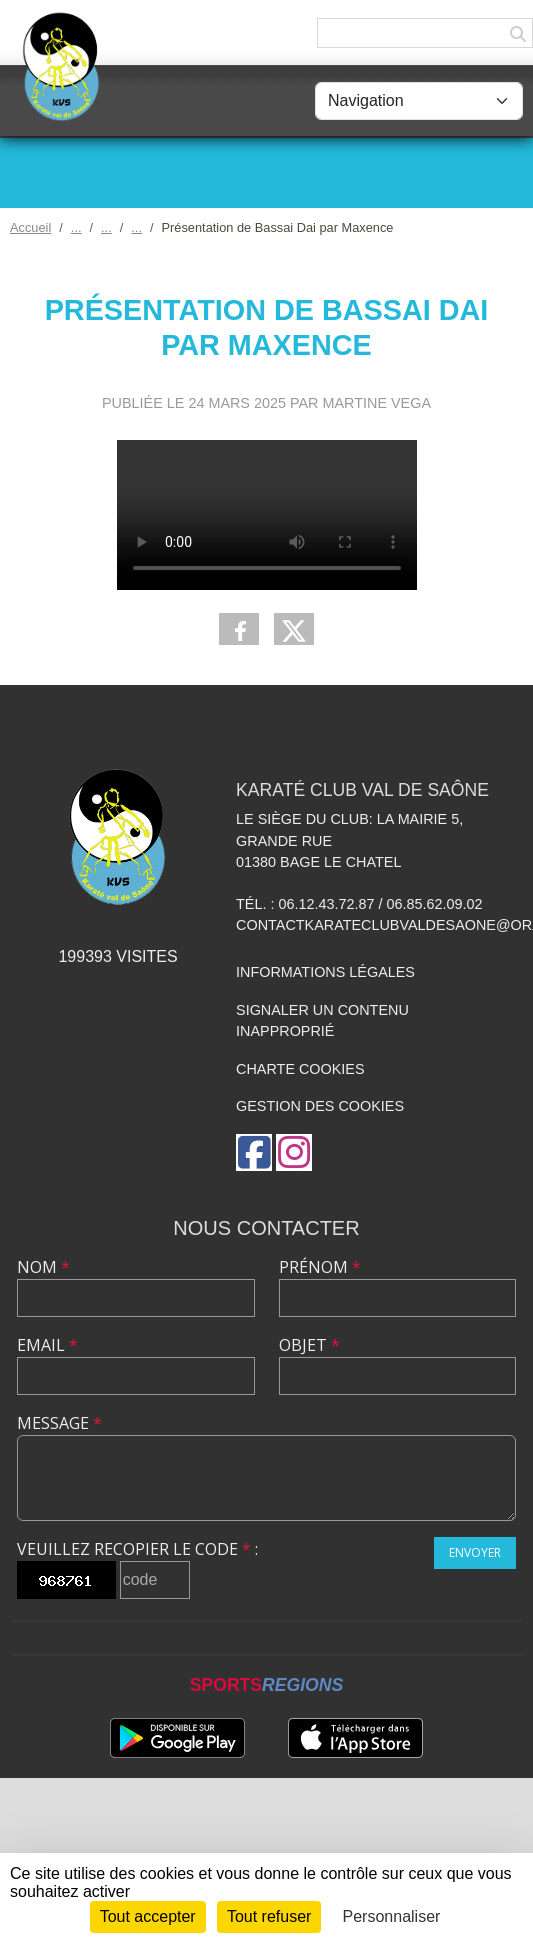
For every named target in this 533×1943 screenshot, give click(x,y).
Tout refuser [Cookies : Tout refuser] (269, 1916)
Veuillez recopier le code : (137, 1549)
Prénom (320, 1267)
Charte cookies (300, 1069)
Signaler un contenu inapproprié (322, 1021)
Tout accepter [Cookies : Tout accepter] (148, 1916)
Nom (43, 1267)
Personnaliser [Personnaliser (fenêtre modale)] (392, 1916)
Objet (309, 1345)
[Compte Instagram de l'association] (294, 1152)
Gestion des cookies (320, 1106)
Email (47, 1345)
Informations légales (325, 972)
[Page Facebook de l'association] (254, 1152)
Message (59, 1423)
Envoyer (475, 1552)
